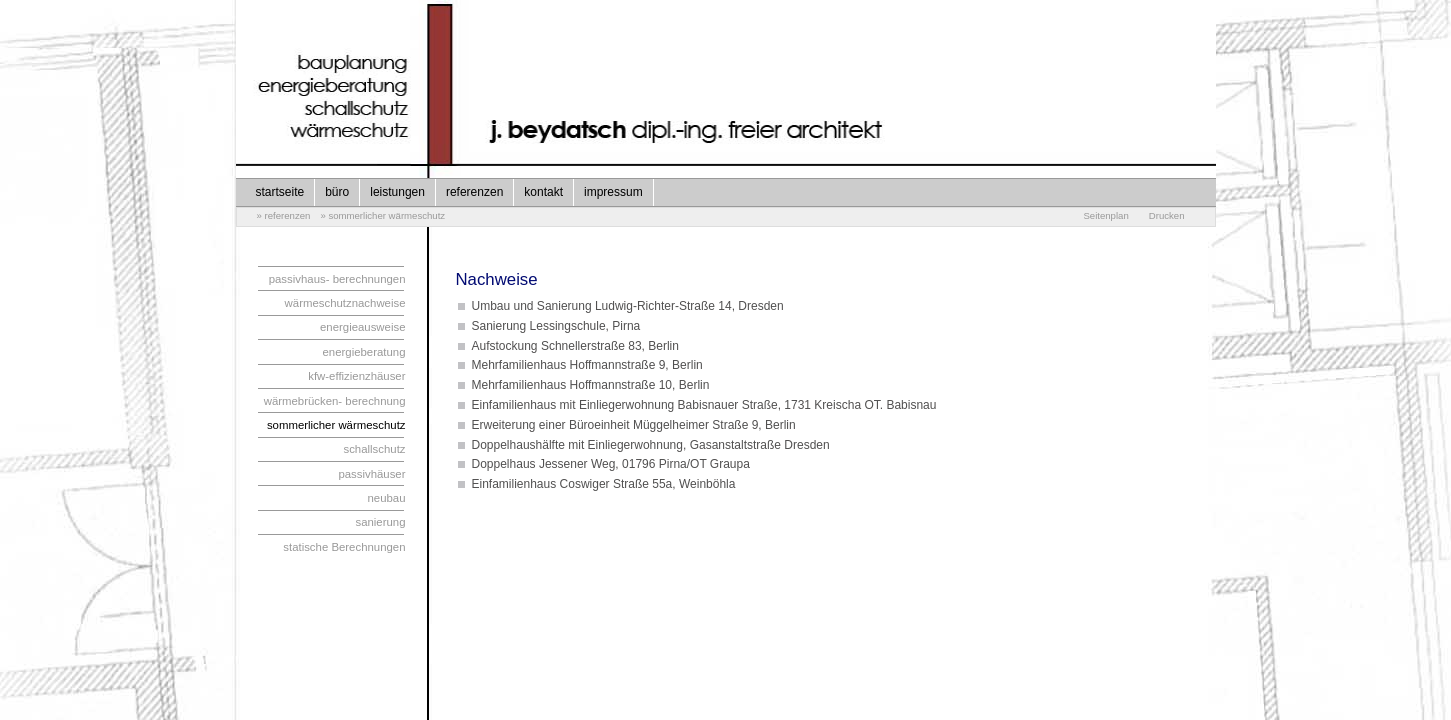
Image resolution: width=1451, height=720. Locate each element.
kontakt (543, 192)
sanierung (380, 522)
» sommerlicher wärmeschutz (382, 215)
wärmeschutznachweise (345, 303)
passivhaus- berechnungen (337, 279)
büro (337, 192)
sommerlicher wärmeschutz (336, 425)
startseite (280, 192)
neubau (386, 498)
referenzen (474, 192)
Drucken (1167, 215)
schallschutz (374, 449)
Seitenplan (1105, 215)
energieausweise (363, 327)
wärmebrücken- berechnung (335, 401)
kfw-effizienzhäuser (356, 376)
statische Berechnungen (344, 547)
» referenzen (284, 215)
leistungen (397, 192)
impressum (613, 192)
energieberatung (364, 352)
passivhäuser (371, 474)
